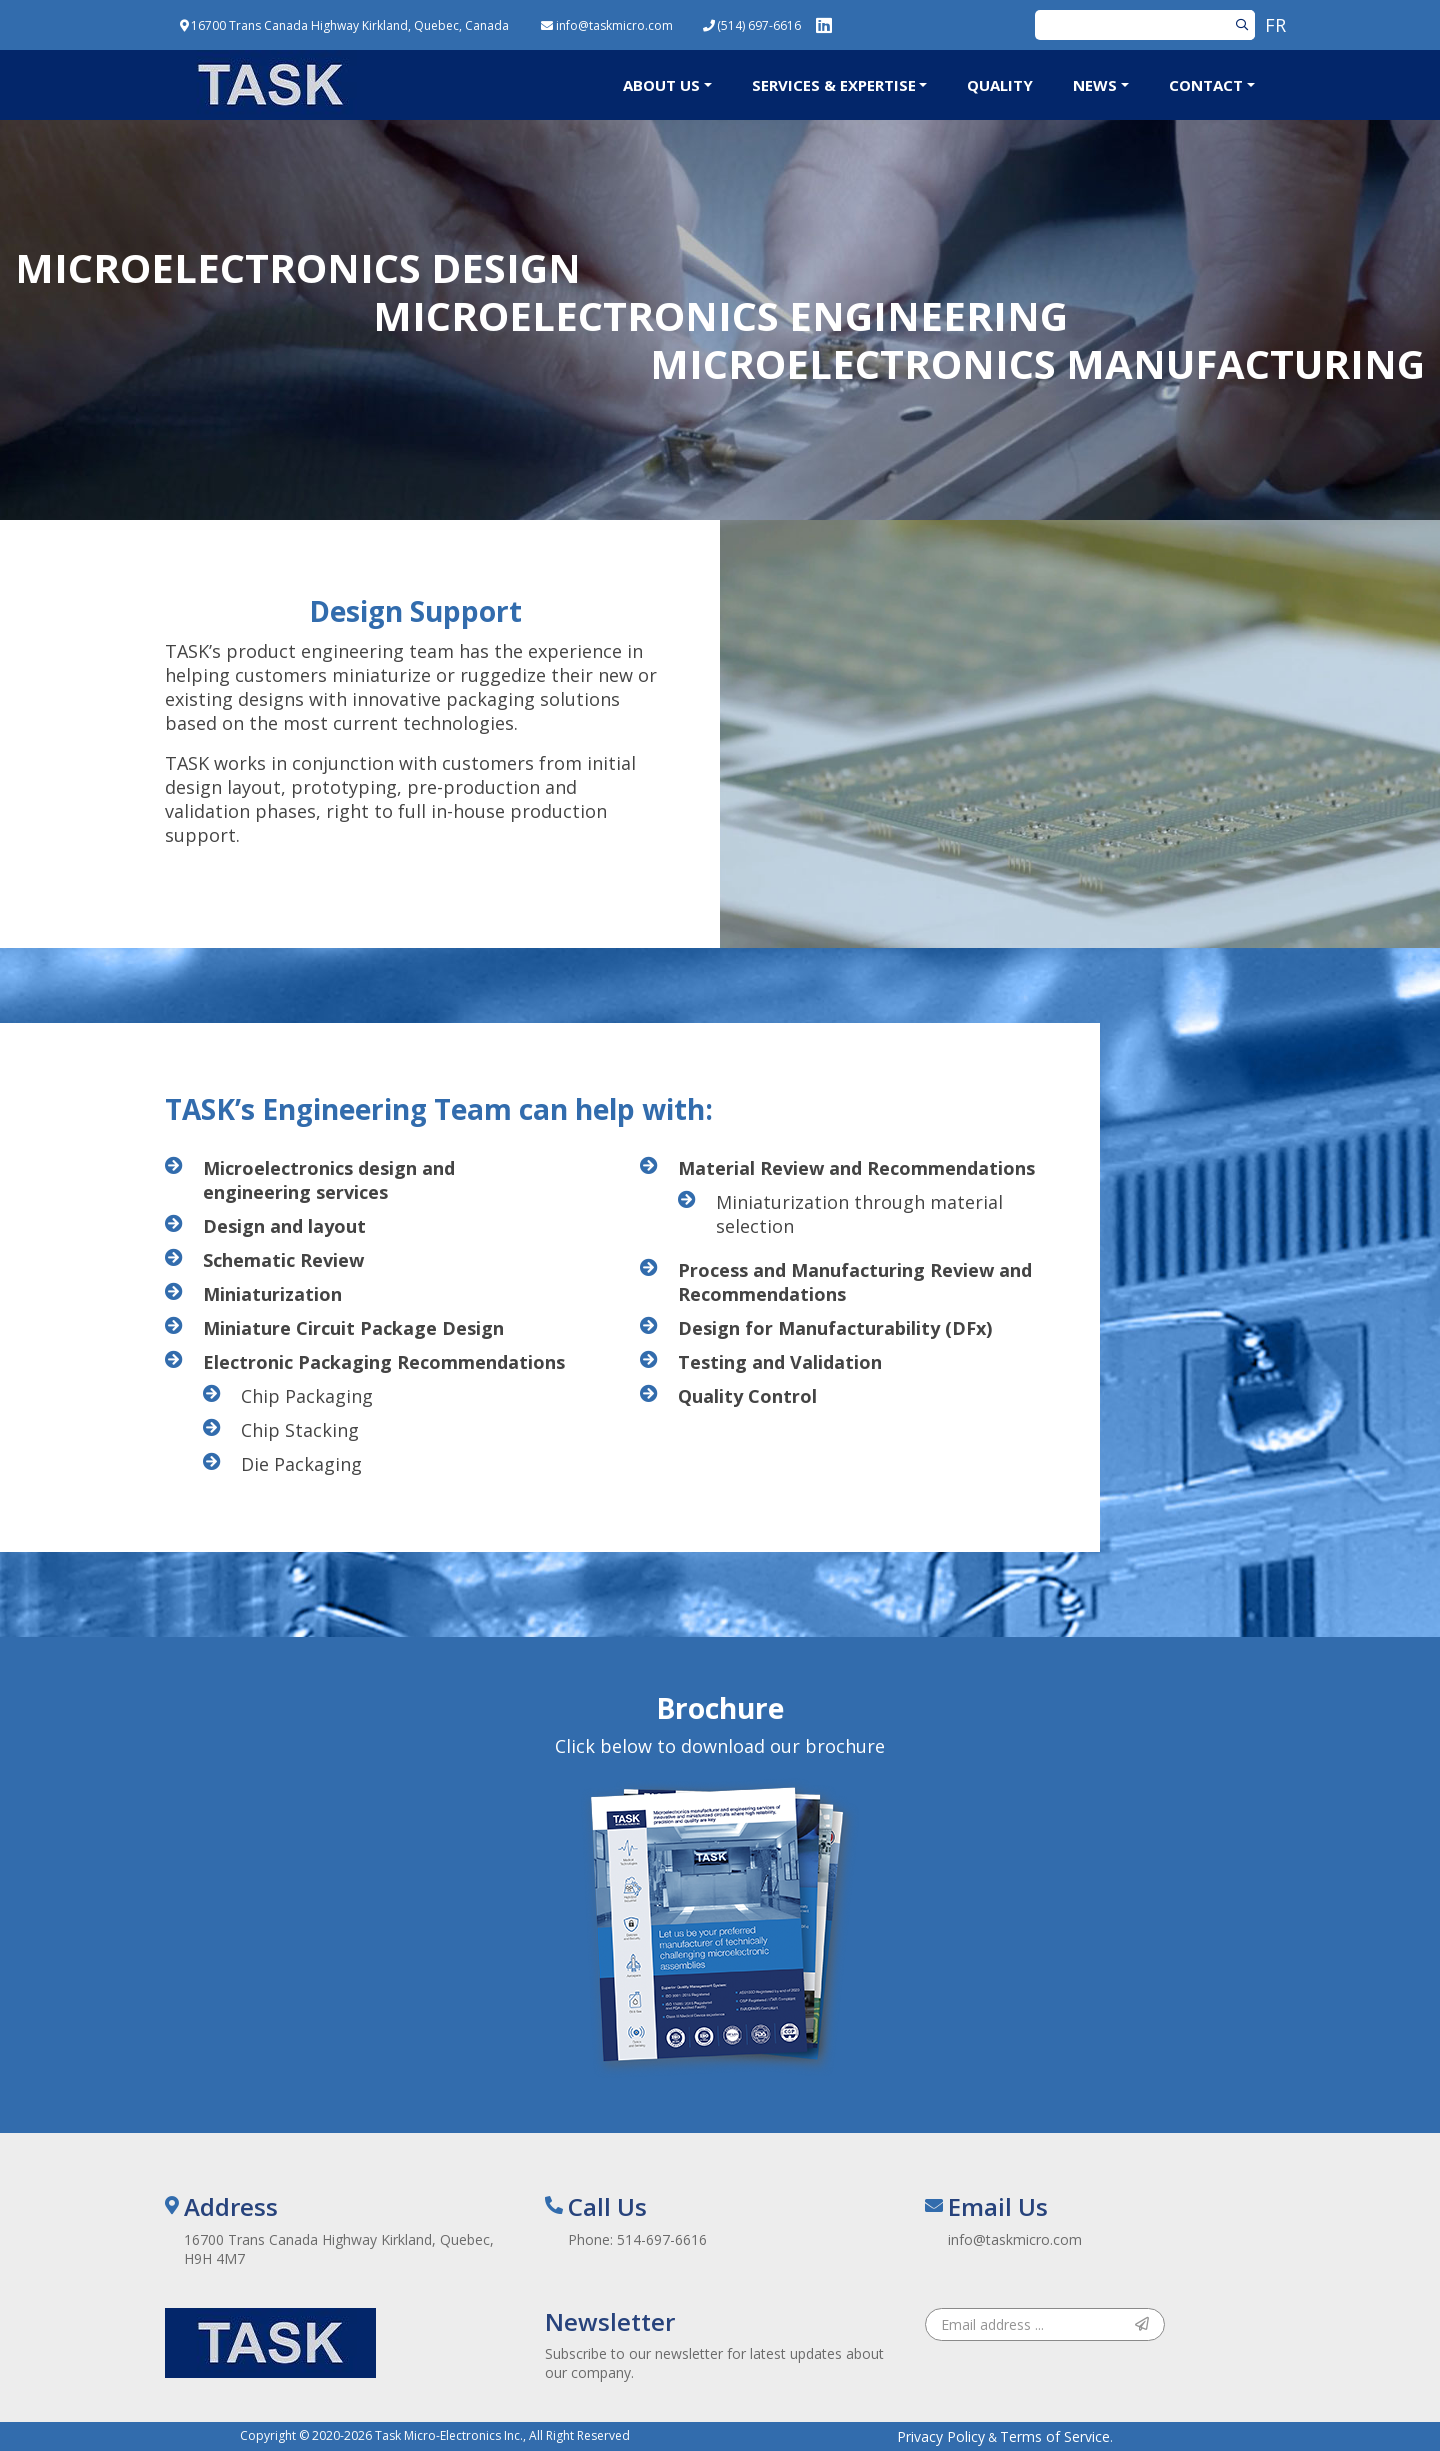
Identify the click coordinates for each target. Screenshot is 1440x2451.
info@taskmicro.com (1015, 2239)
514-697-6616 (662, 2239)
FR (1275, 25)
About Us (661, 85)
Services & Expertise (834, 85)
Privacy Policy (941, 2436)
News (1095, 85)
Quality (1000, 85)
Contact (1206, 85)
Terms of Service (1055, 2436)
